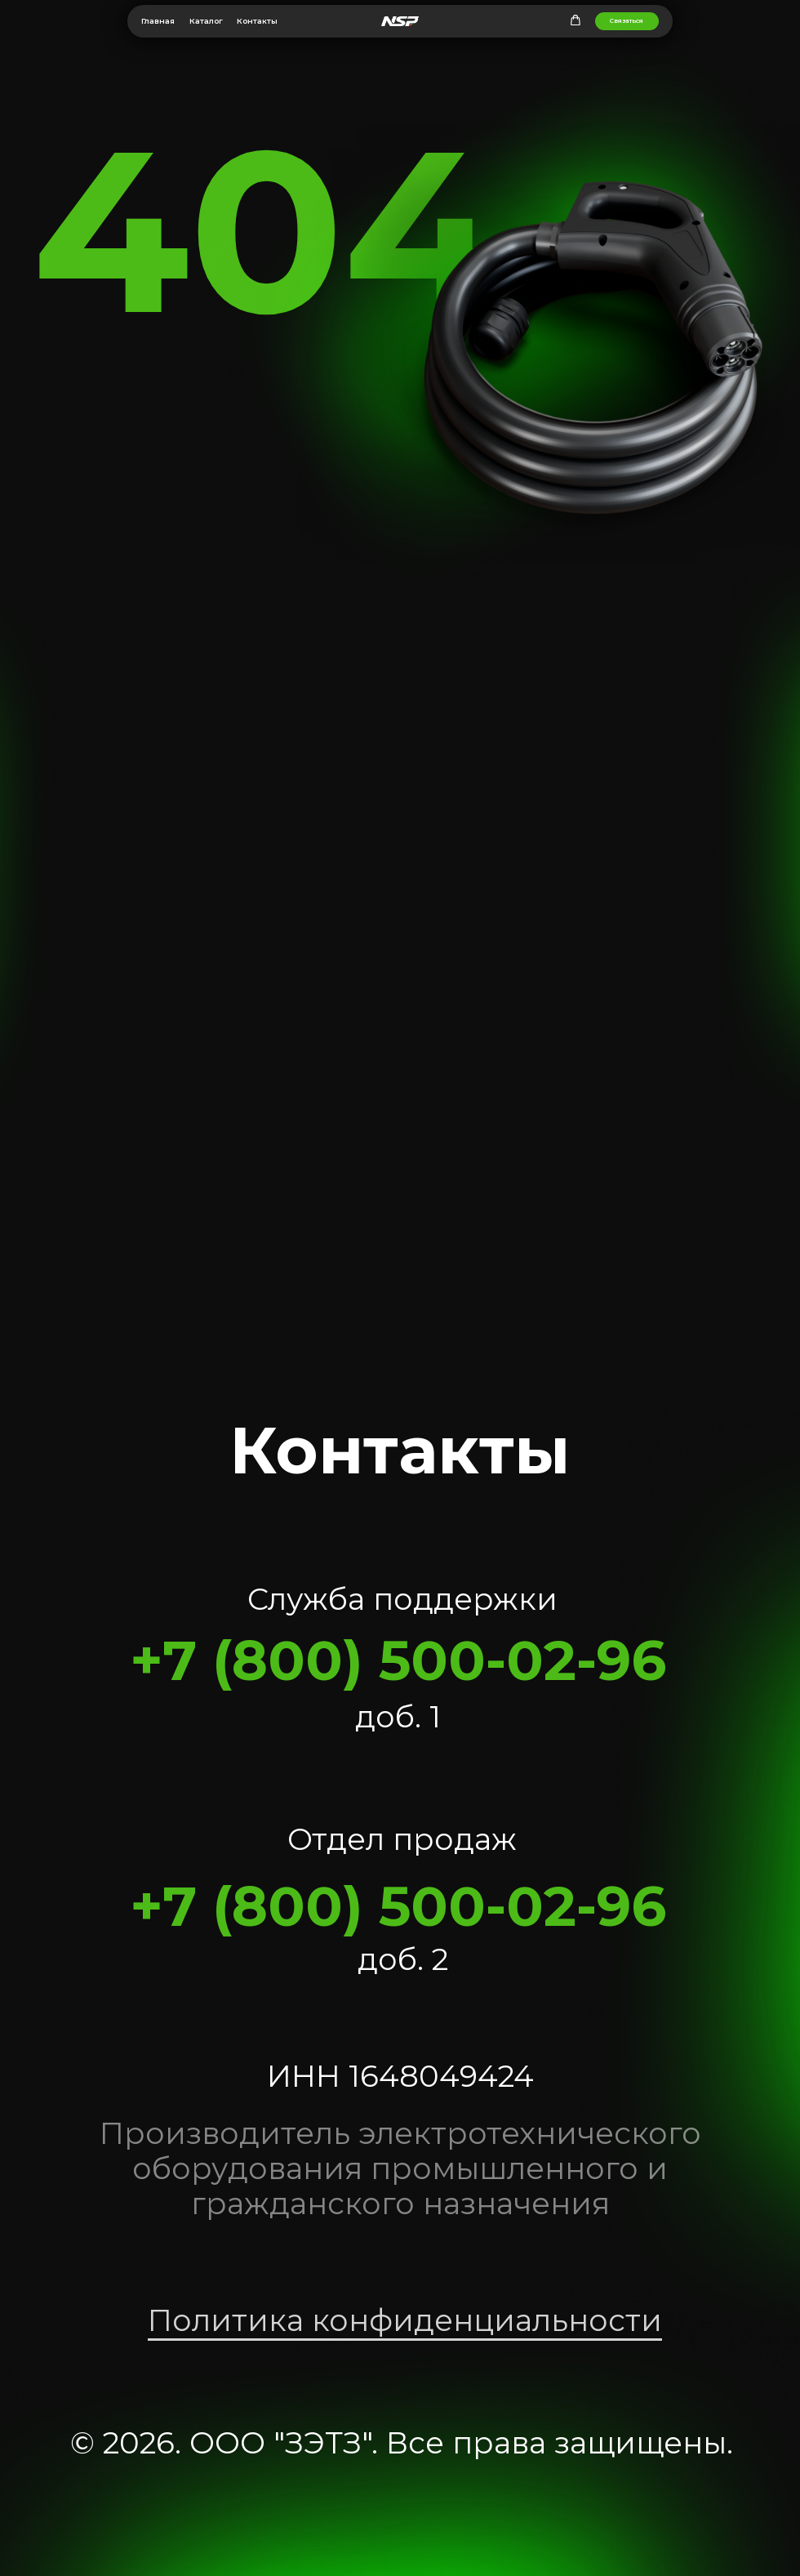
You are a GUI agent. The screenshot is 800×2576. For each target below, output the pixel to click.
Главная (158, 20)
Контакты (257, 20)
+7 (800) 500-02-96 (398, 1660)
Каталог (206, 20)
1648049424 (441, 2075)
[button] (575, 20)
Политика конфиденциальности (405, 2320)
